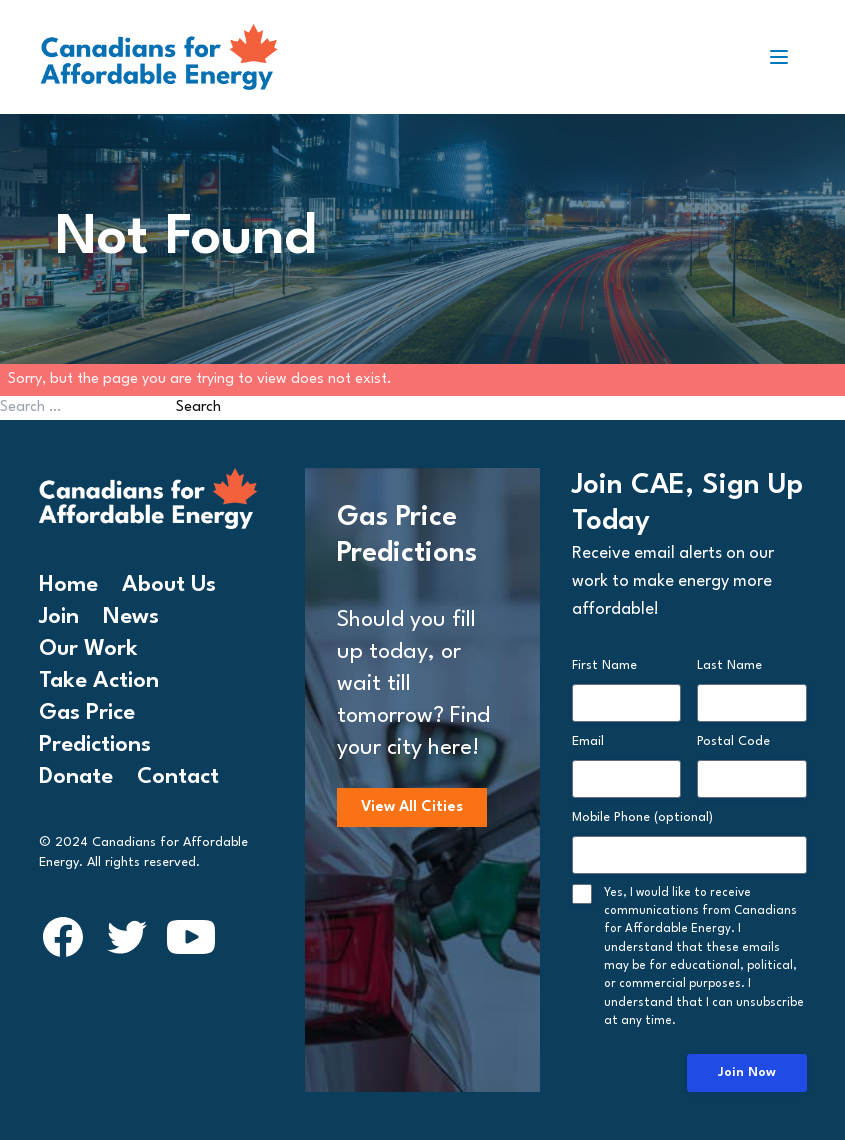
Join (59, 617)
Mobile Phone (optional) (642, 817)
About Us (169, 585)
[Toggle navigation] (787, 57)
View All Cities (412, 807)
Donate (76, 777)
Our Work (88, 649)
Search (198, 407)
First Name (604, 665)
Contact (178, 777)
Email (588, 741)
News (131, 617)
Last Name (729, 665)
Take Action (99, 681)
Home (68, 585)
